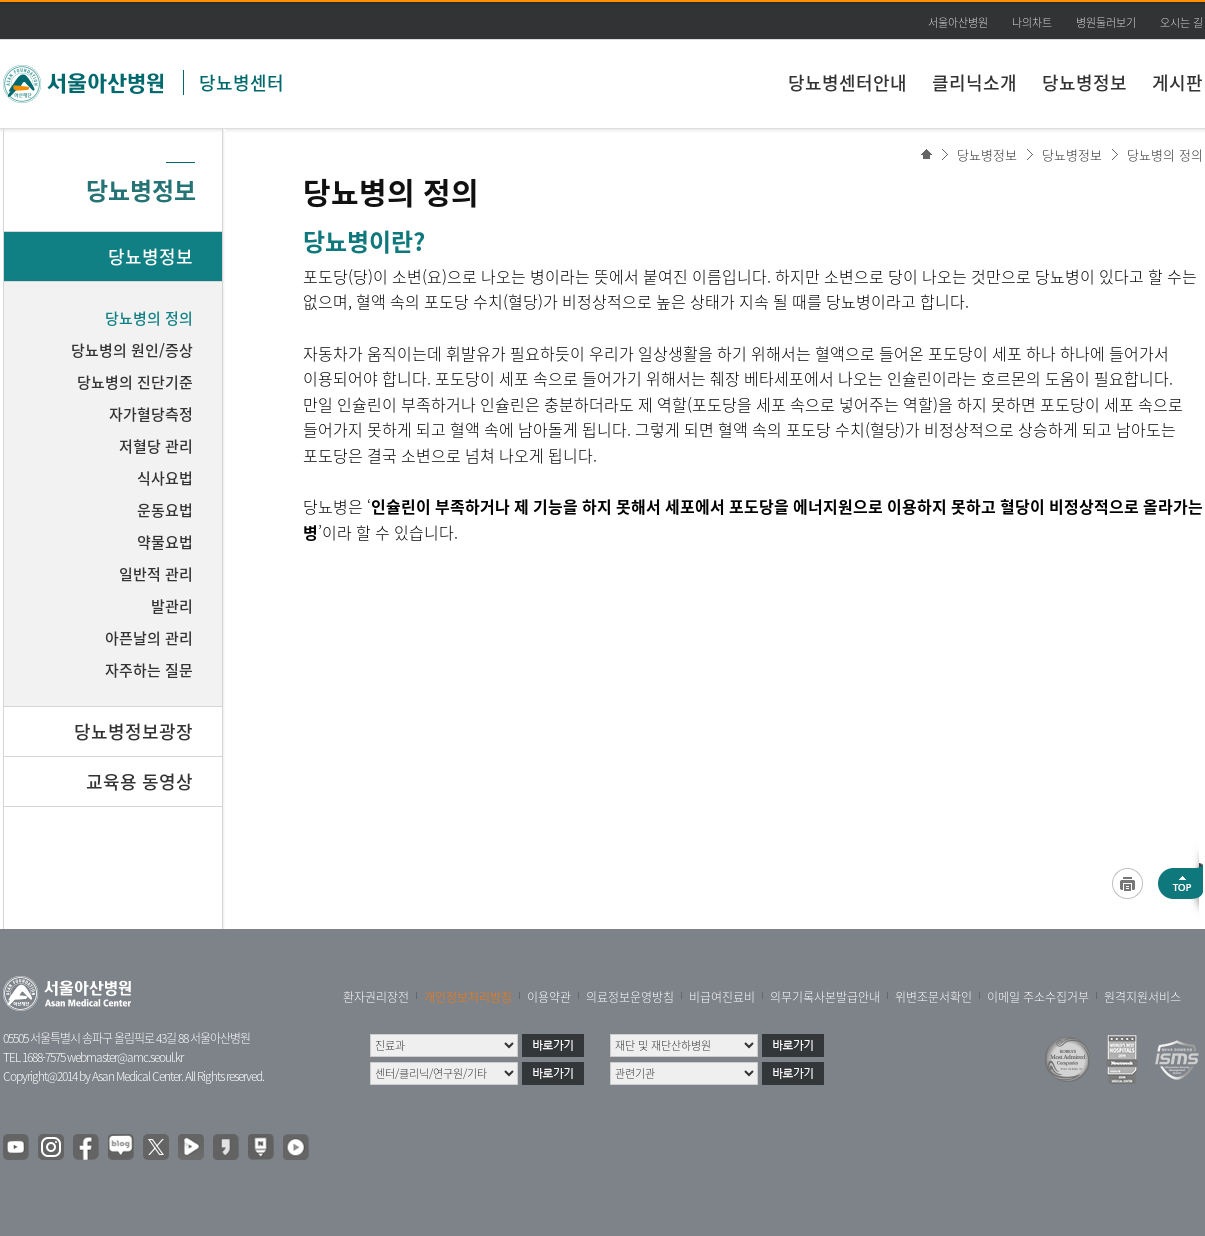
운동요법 (165, 510)
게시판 (1177, 82)
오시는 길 (1181, 22)
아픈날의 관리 (149, 638)
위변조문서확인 (933, 997)
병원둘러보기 (1106, 22)
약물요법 (165, 542)
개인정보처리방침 (468, 997)
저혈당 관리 (156, 446)
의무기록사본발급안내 (825, 997)
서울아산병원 (958, 22)
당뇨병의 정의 (1165, 154)
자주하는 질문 (149, 670)
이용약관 (549, 997)
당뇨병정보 (1084, 82)
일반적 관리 (156, 574)
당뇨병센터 (241, 82)
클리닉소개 (974, 82)
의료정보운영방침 (630, 997)
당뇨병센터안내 (847, 82)
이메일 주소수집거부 (1038, 997)
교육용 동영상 (139, 781)
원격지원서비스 (1142, 997)
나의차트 (1032, 22)
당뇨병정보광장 (133, 731)
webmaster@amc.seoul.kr (125, 1057)
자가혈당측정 (151, 414)
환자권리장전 (376, 997)
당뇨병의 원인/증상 (132, 350)
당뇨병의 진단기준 (135, 382)
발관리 (172, 606)
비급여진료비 (722, 997)
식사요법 (165, 478)
